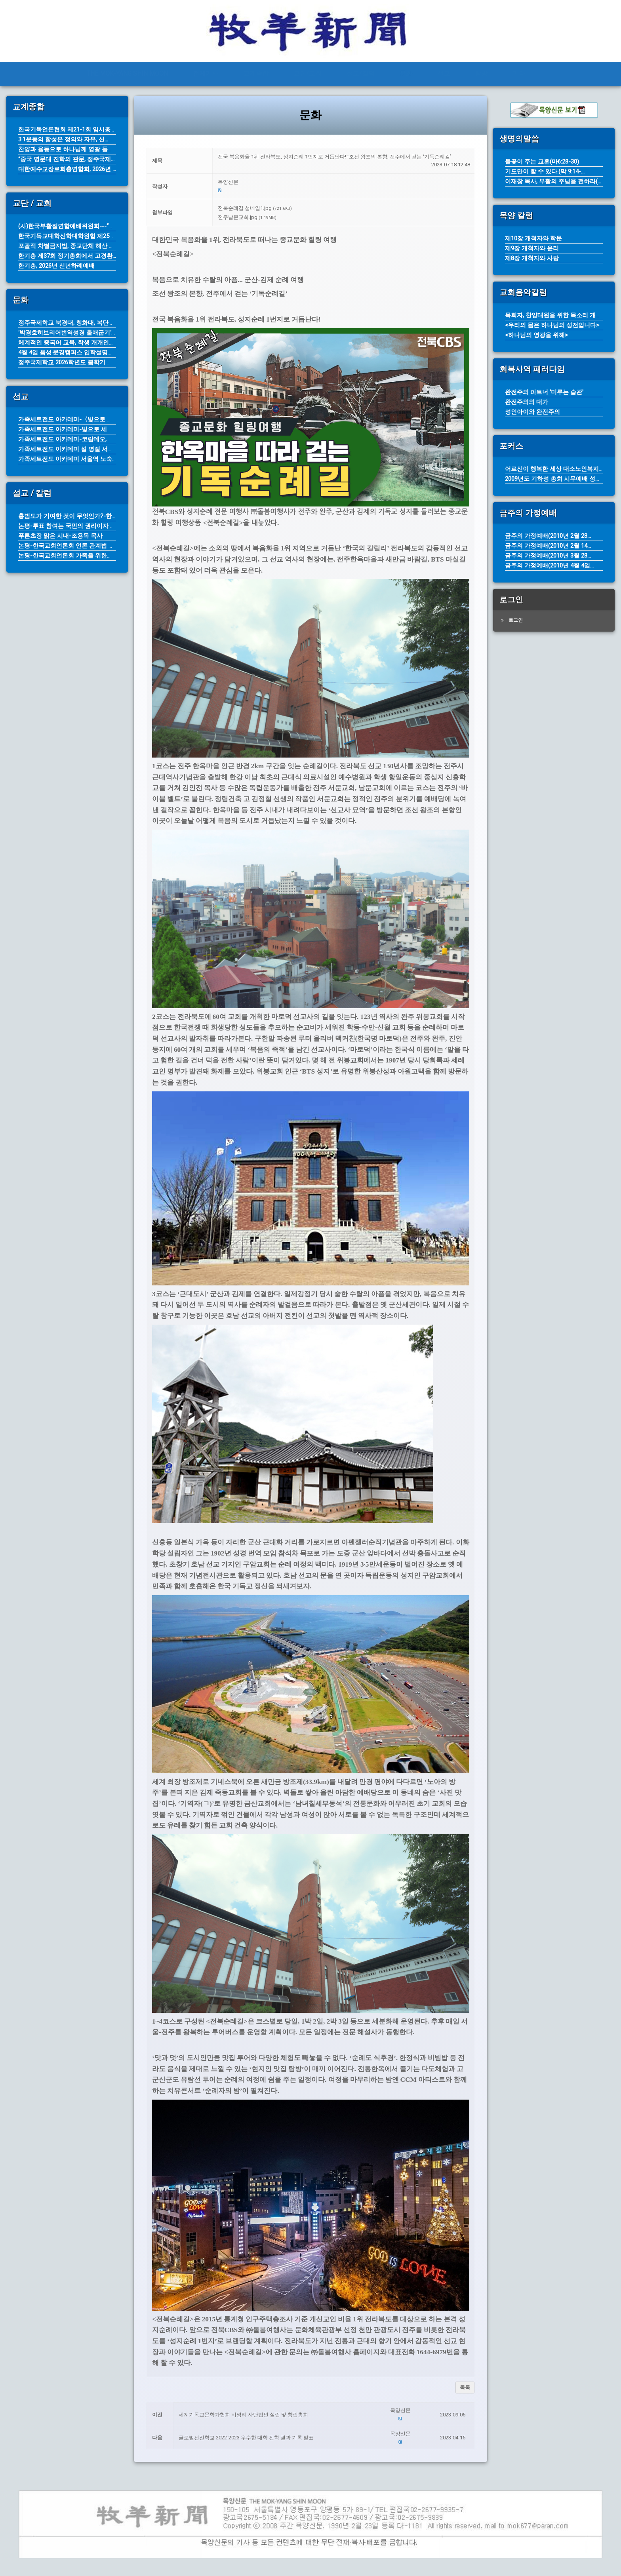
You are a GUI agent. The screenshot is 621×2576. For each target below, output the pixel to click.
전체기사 (205, 73)
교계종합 (256, 73)
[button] (344, 182)
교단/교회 (307, 73)
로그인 (516, 620)
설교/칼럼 (361, 73)
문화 (406, 73)
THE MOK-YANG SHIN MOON (127, 73)
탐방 (481, 73)
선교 (443, 73)
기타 (518, 73)
